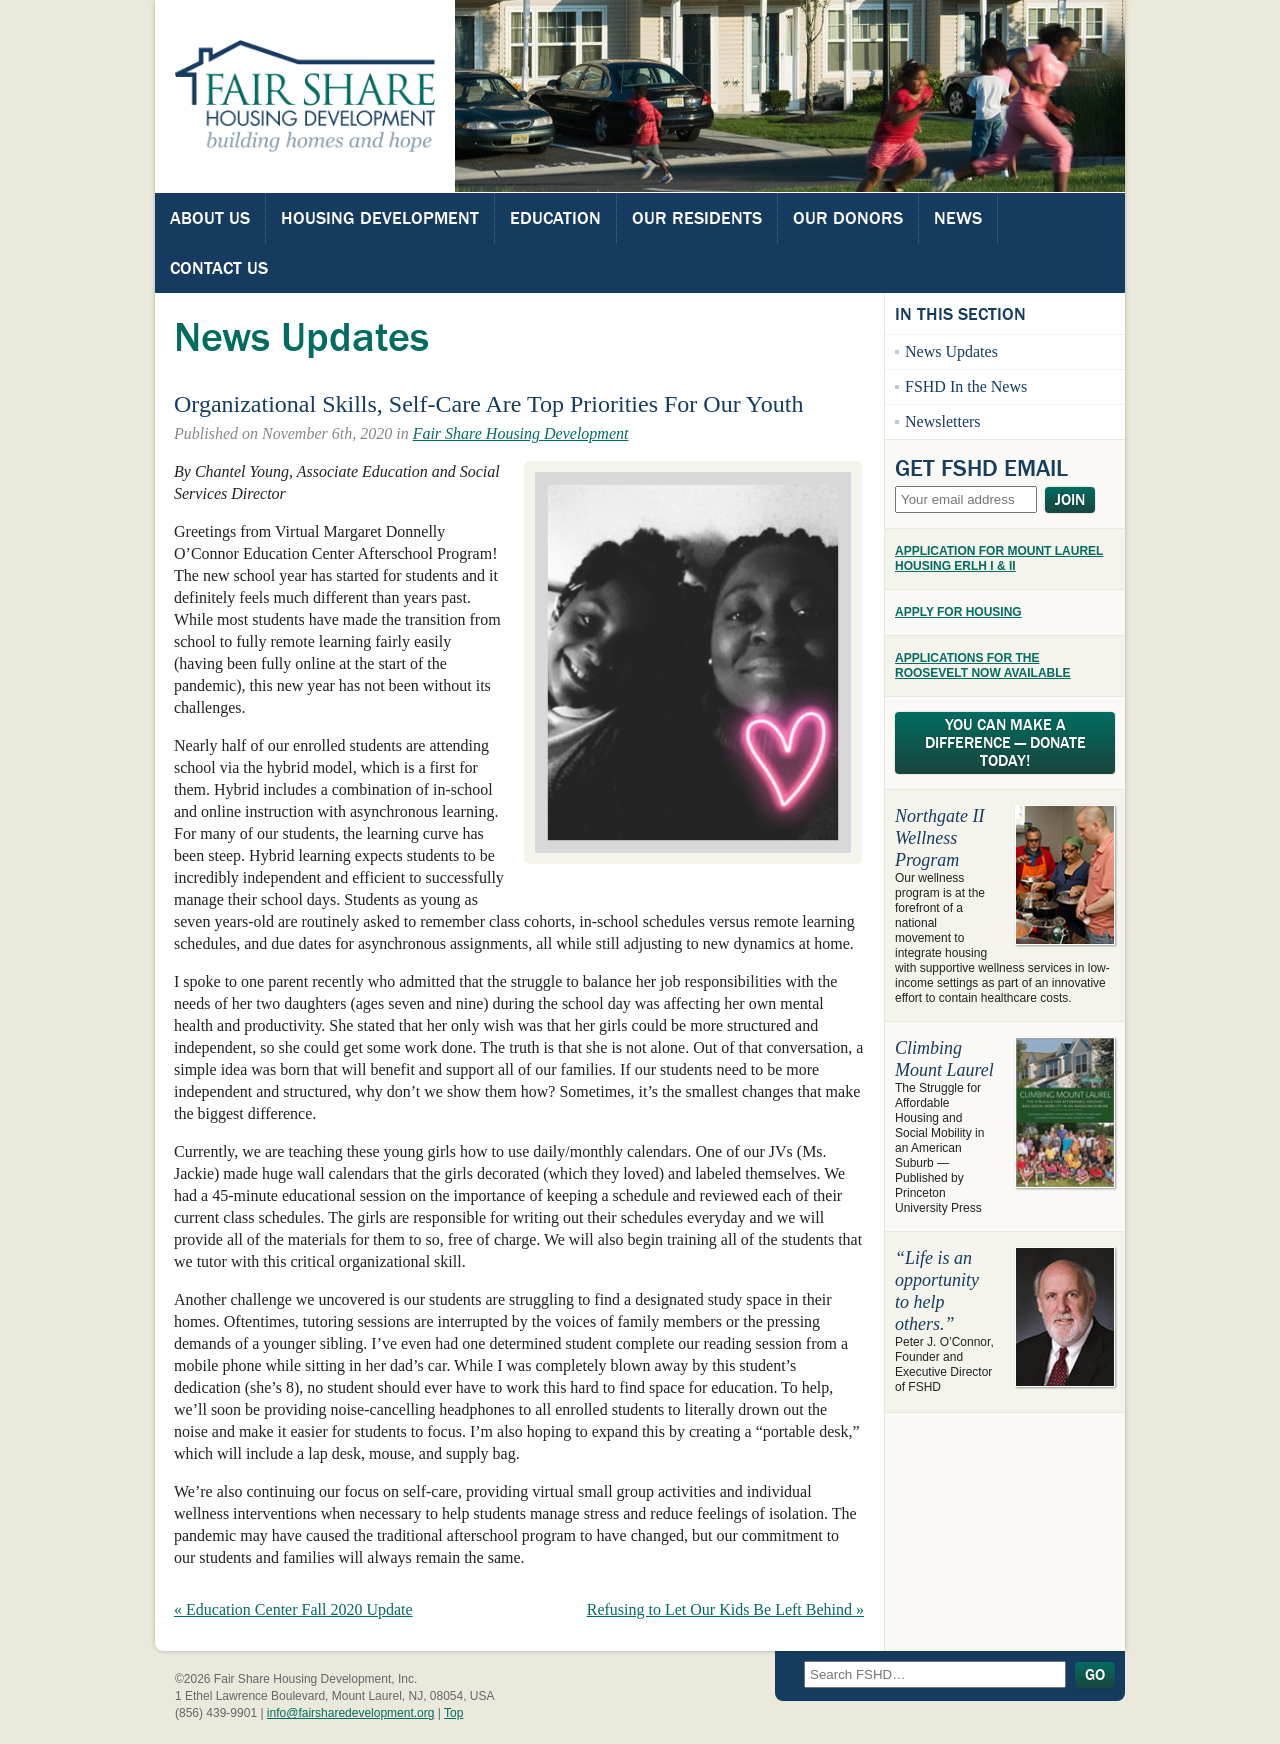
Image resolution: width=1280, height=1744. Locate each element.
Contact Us (219, 268)
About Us (210, 218)
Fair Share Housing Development (521, 433)
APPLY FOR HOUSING (958, 612)
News (958, 218)
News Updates (951, 351)
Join (1070, 500)
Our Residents (697, 218)
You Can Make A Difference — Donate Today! (1005, 743)
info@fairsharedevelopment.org (351, 1713)
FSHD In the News (966, 386)
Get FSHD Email (981, 468)
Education (555, 218)
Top (453, 1713)
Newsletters (943, 421)
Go (1095, 1675)
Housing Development (380, 218)
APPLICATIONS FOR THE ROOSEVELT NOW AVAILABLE (983, 665)
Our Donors (848, 218)
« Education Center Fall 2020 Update (293, 1609)
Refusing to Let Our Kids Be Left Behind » (725, 1609)
